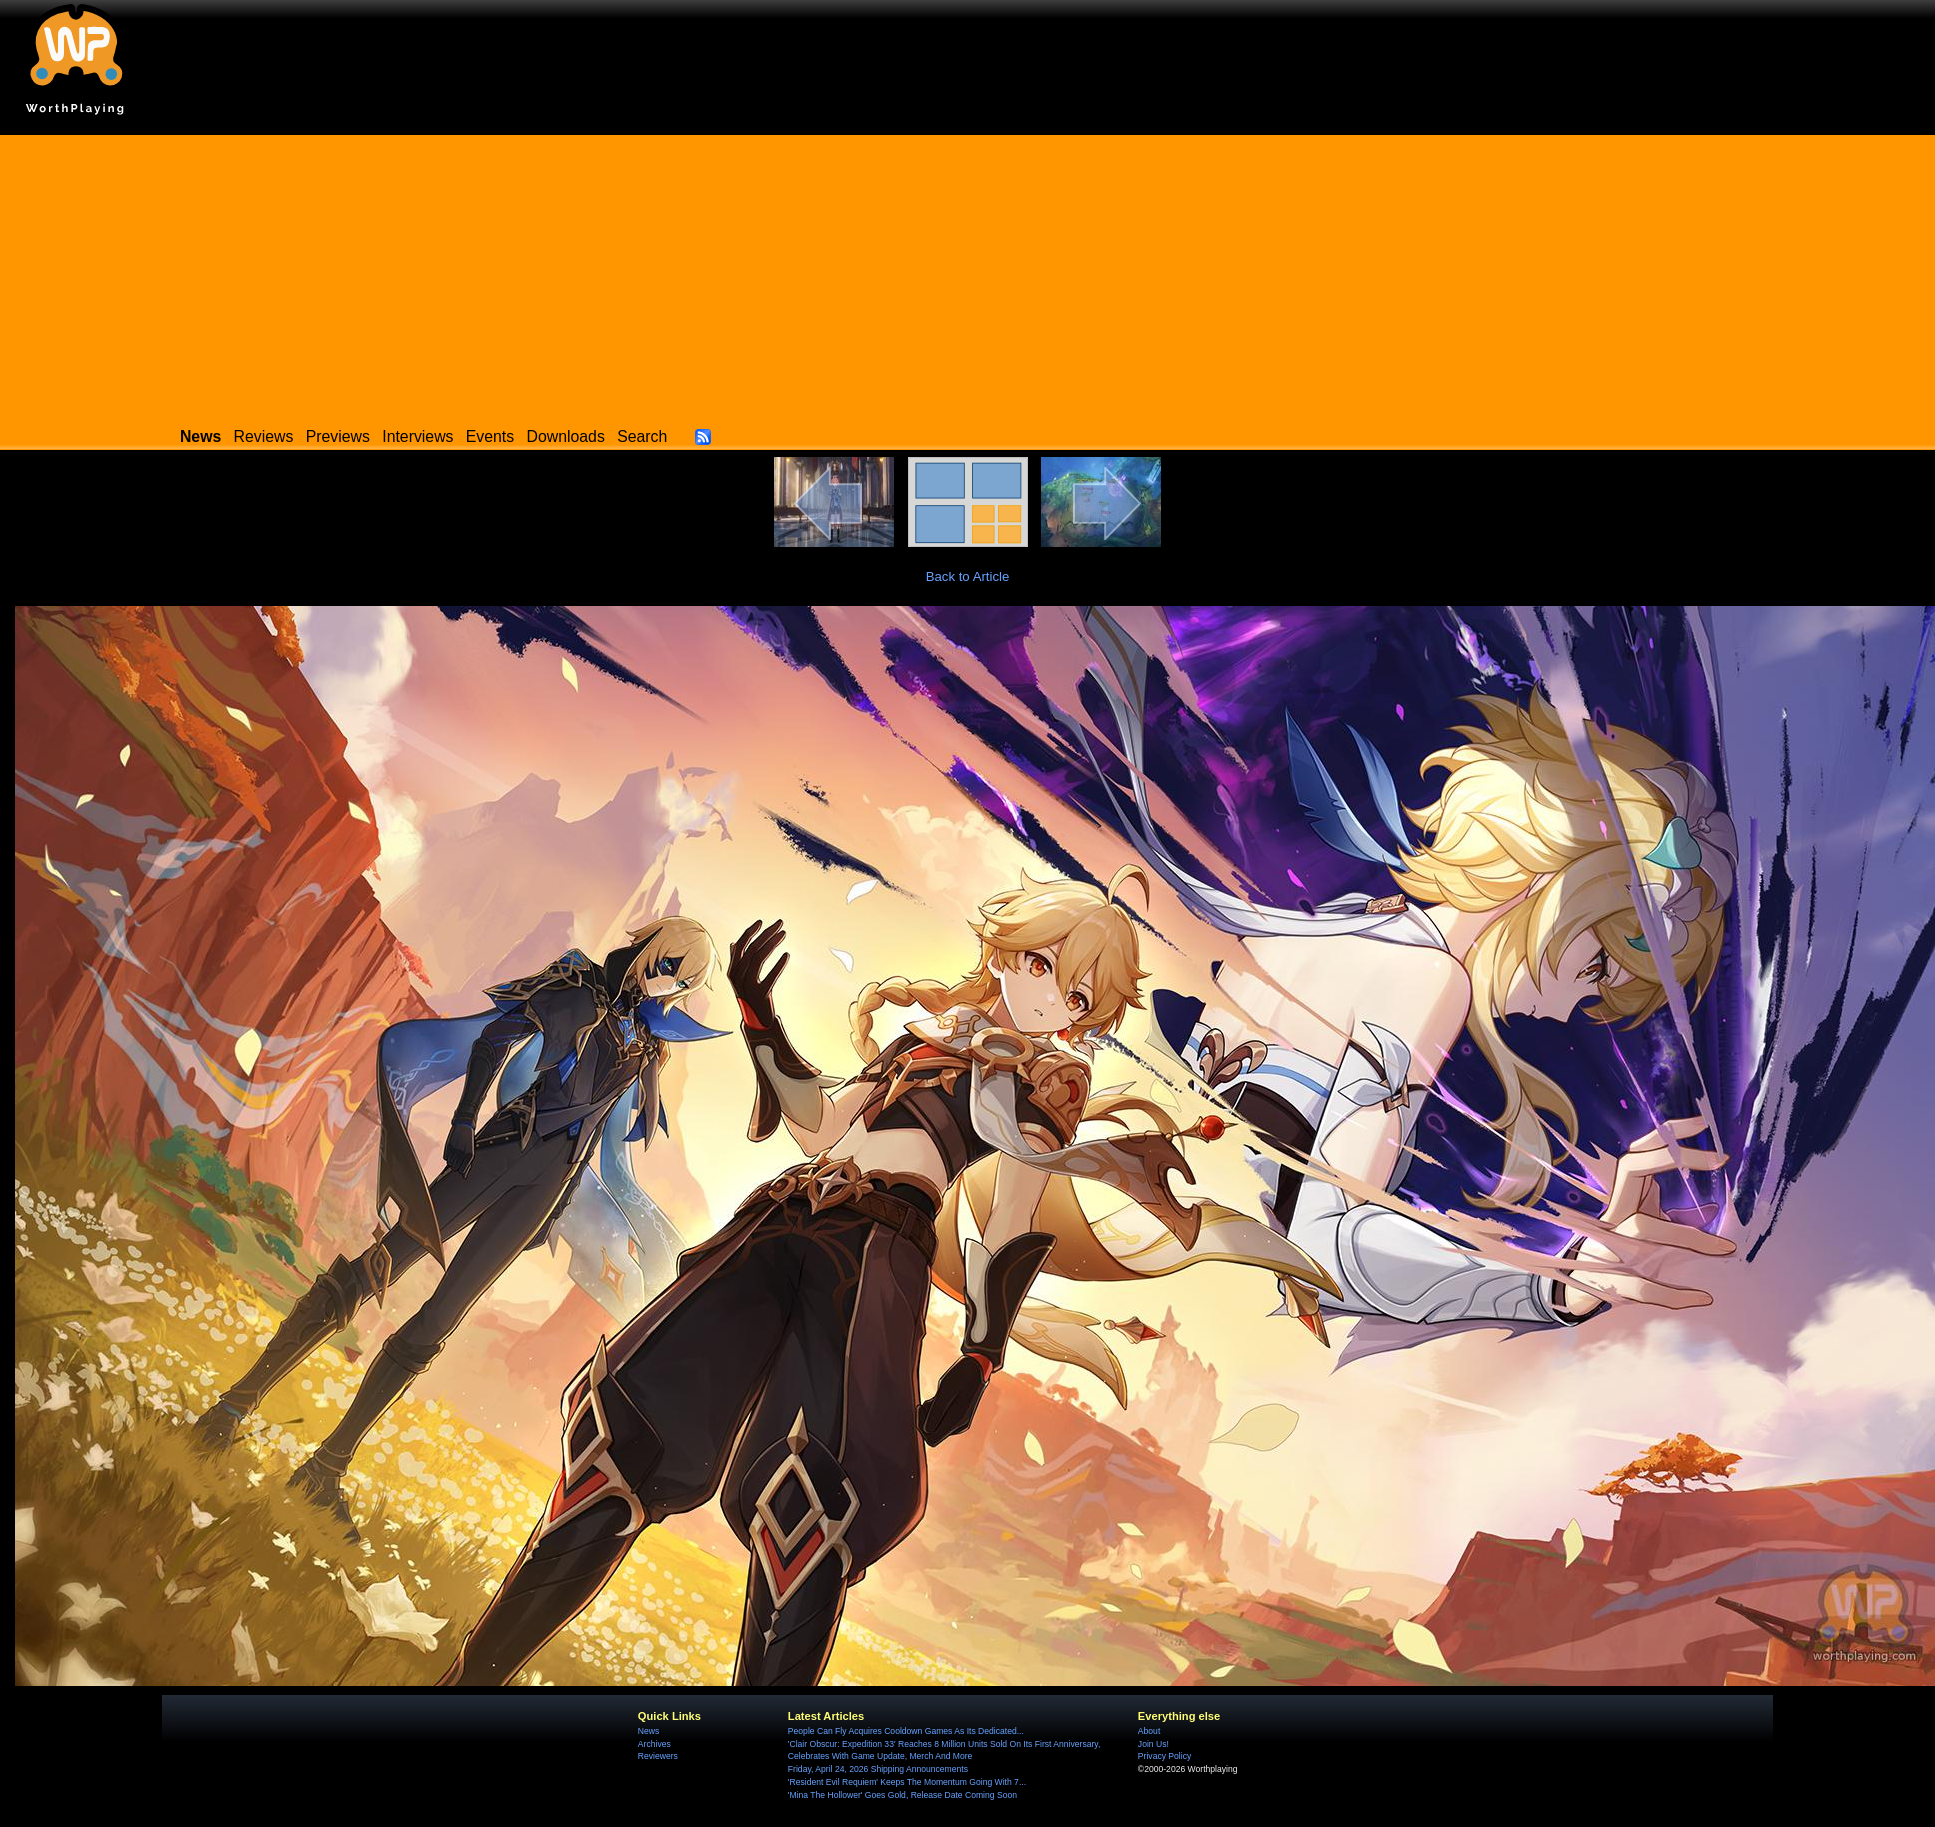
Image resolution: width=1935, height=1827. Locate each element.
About (1149, 1731)
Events (490, 436)
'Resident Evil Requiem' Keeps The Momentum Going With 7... (907, 1782)
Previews (338, 436)
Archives (654, 1744)
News (648, 1731)
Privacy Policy (1164, 1756)
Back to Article (968, 576)
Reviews (264, 436)
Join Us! (1153, 1744)
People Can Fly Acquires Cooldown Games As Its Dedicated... (906, 1731)
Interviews (417, 436)
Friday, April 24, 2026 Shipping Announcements (878, 1769)
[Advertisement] (968, 275)
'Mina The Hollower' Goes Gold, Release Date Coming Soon (902, 1795)
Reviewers (658, 1756)
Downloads (566, 436)
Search (642, 436)
